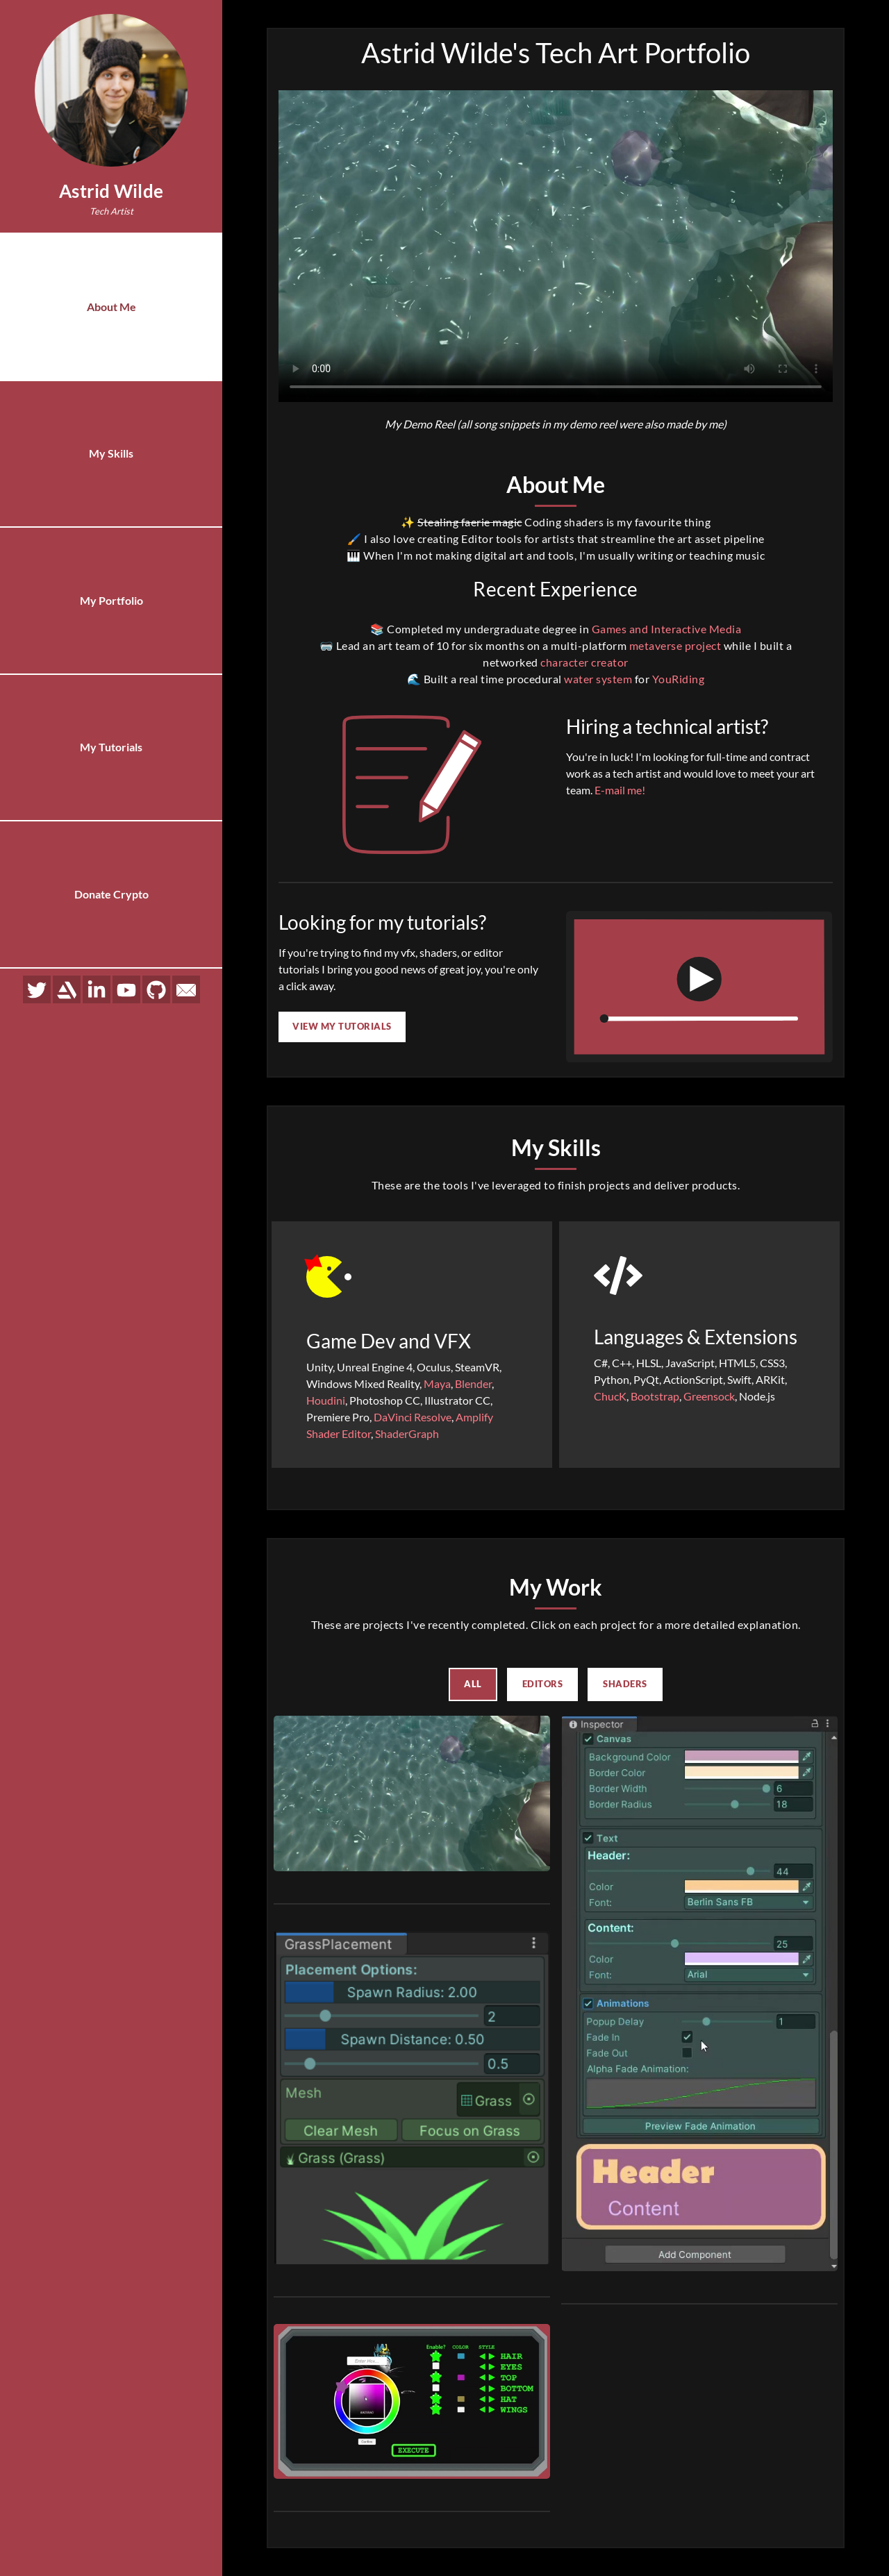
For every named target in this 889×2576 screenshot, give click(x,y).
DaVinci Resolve (412, 1416)
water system (598, 678)
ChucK (610, 1396)
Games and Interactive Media (667, 628)
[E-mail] (186, 976)
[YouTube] (126, 976)
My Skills (111, 449)
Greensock (709, 1396)
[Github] (156, 976)
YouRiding (678, 678)
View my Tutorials (342, 1026)
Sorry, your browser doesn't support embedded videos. (556, 246)
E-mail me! (620, 789)
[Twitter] (37, 976)
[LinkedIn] (96, 976)
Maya (437, 1383)
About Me (111, 305)
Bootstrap (655, 1396)
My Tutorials (111, 738)
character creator (584, 662)
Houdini (325, 1400)
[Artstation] (67, 976)
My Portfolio (111, 594)
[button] (411, 1793)
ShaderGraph (407, 1433)
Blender (473, 1383)
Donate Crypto (111, 882)
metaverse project (675, 645)
